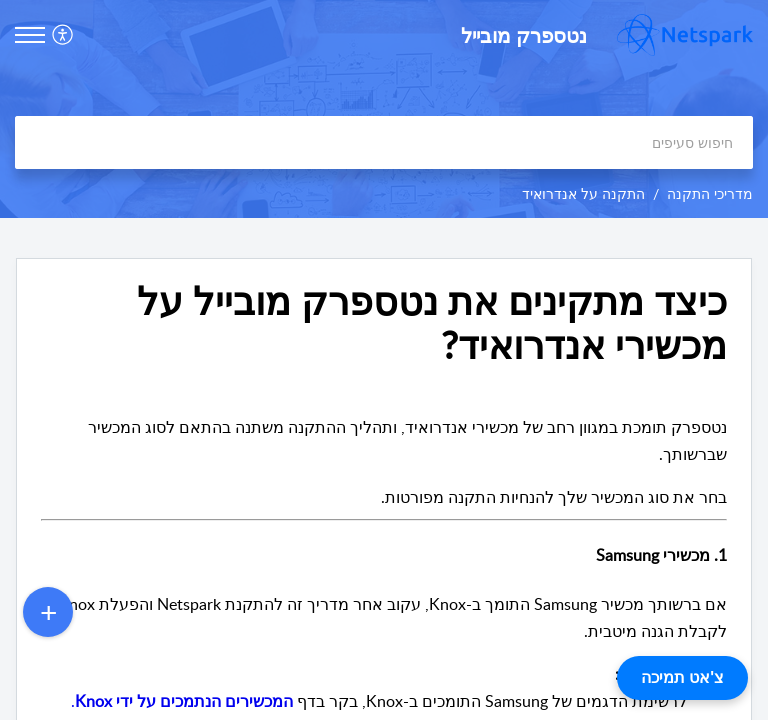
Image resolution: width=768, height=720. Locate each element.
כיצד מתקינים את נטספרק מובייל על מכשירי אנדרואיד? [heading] (432, 323)
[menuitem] (65, 34)
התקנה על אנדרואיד (583, 193)
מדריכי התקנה (710, 193)
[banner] (384, 109)
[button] (60, 34)
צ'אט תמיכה (682, 677)
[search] (384, 142)
